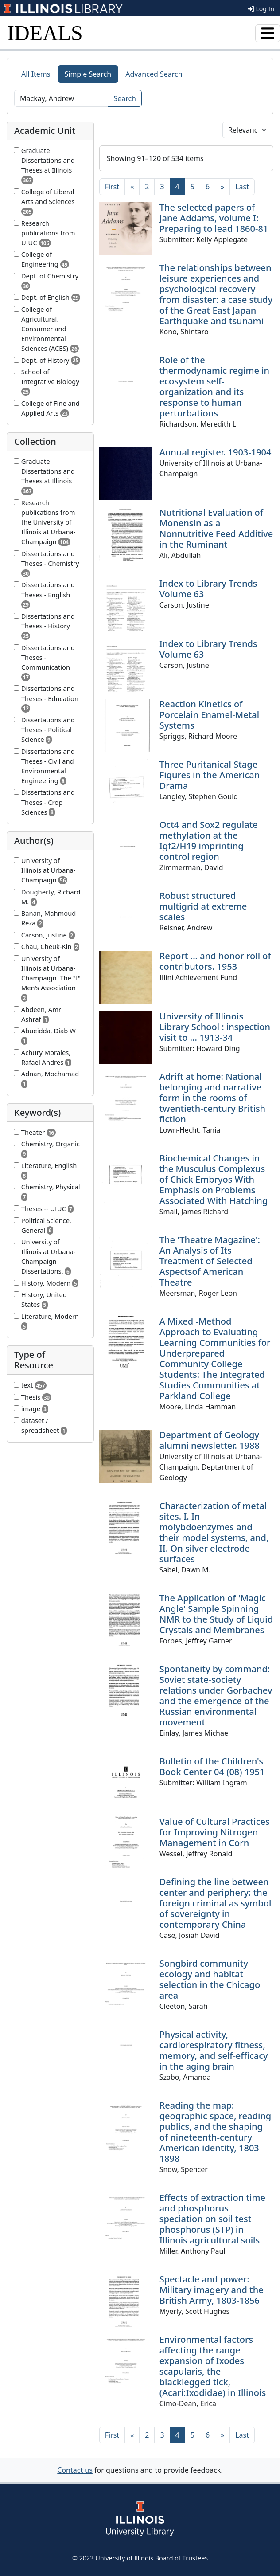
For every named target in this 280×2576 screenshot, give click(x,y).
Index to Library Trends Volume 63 (208, 588)
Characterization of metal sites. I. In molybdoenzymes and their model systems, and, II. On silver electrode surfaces (214, 1532)
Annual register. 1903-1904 (215, 452)
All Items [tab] (36, 74)
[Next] (222, 186)
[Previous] (132, 186)
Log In (261, 8)
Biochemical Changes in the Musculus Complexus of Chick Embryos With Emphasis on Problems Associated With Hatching (213, 1179)
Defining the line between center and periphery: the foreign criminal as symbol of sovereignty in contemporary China (215, 1903)
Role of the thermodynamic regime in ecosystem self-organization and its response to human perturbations (214, 386)
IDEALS (45, 33)
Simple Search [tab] (88, 74)
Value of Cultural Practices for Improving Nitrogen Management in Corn (214, 1832)
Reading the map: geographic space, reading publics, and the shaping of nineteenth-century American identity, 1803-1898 (215, 2131)
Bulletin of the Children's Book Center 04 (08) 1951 (212, 1766)
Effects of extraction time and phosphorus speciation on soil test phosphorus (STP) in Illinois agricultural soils (212, 2219)
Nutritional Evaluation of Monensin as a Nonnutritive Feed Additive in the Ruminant (216, 528)
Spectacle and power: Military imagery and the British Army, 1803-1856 (211, 2289)
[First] (112, 186)
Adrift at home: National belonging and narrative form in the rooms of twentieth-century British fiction (212, 1097)
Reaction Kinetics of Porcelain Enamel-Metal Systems (209, 714)
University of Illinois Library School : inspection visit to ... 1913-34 (214, 1026)
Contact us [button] (75, 2470)
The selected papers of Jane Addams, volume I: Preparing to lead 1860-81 (213, 218)
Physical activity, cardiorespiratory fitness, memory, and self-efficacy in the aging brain (213, 2050)
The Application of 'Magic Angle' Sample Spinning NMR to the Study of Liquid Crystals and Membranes (216, 1614)
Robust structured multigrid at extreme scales (203, 906)
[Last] (242, 186)
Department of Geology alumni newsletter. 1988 (209, 1440)
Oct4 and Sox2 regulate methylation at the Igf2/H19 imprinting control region (208, 841)
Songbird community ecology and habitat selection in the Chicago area (209, 1979)
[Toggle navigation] (267, 33)
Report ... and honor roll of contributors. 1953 (215, 961)
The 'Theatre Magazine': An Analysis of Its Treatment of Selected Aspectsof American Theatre (209, 1261)
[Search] (61, 98)
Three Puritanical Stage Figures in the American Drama (209, 775)
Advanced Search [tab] (153, 74)
